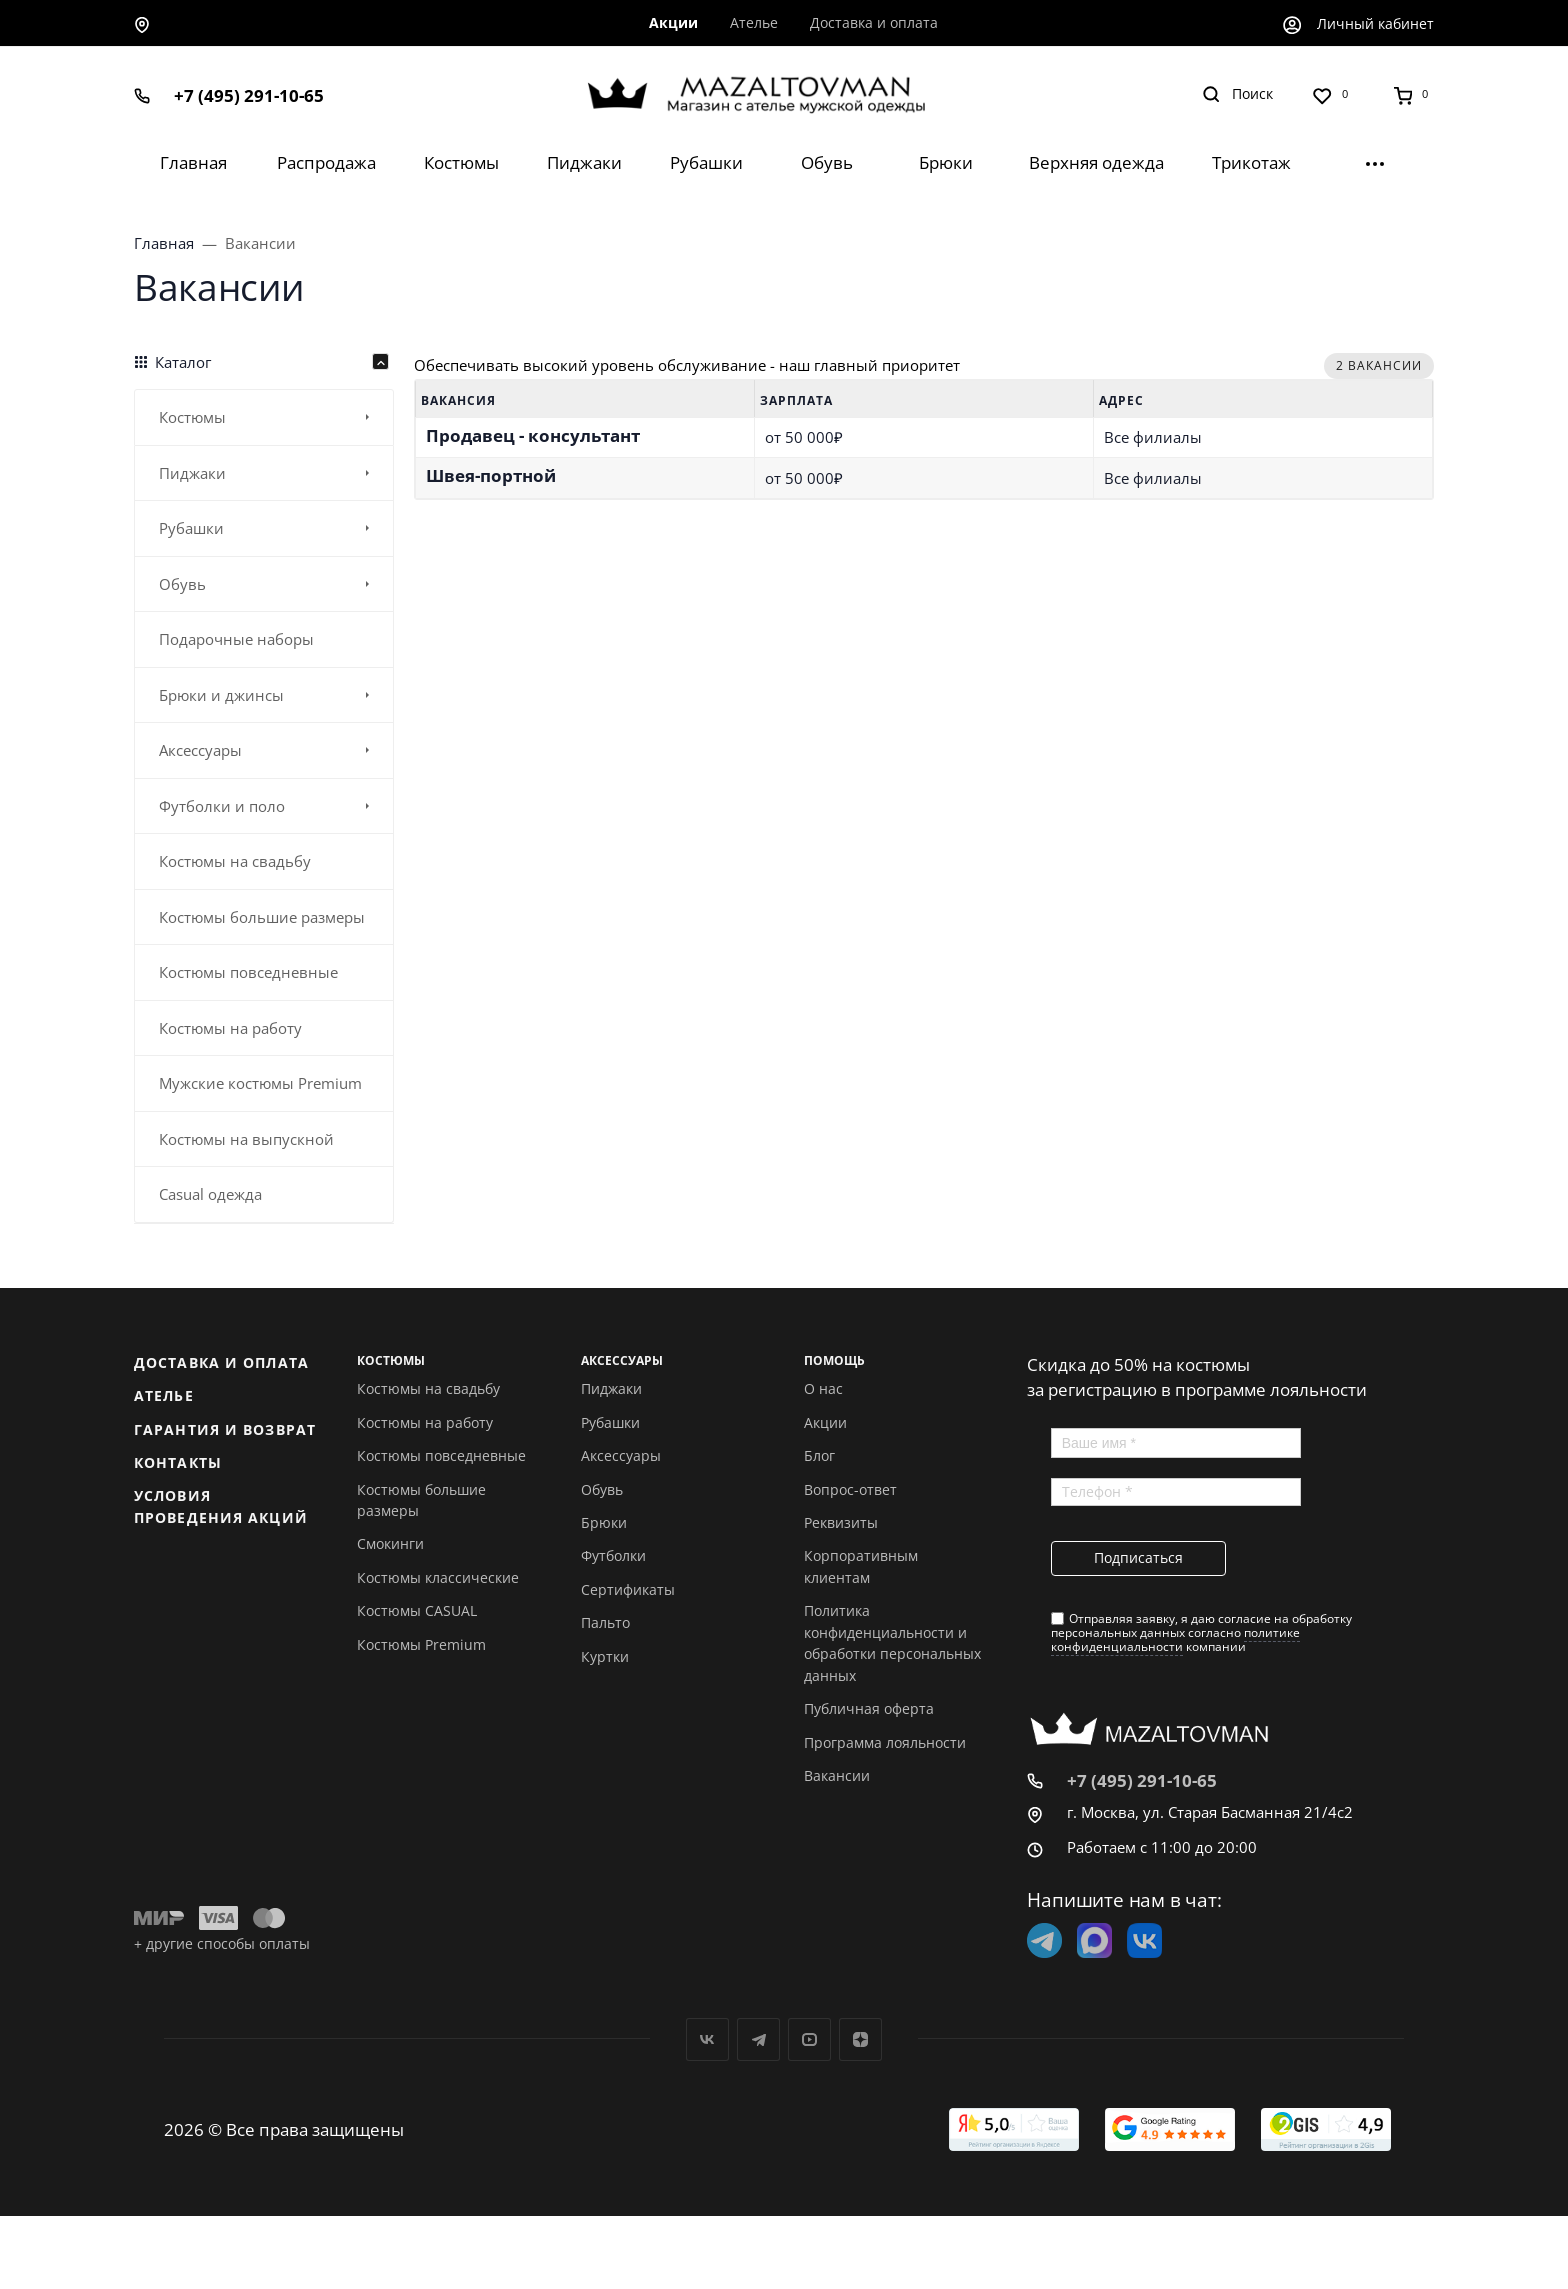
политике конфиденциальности (1175, 1639)
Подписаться (1138, 1557)
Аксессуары (621, 1455)
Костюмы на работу (425, 1422)
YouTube (809, 2039)
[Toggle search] (1237, 94)
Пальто (605, 1622)
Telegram (758, 2039)
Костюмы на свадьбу (428, 1388)
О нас (823, 1388)
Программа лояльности (885, 1742)
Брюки (604, 1522)
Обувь (602, 1489)
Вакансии (837, 1775)
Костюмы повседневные (441, 1455)
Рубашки (610, 1422)
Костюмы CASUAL (417, 1610)
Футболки (613, 1555)
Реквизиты (841, 1522)
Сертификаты (628, 1589)
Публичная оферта (869, 1708)
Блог (819, 1455)
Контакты (178, 1462)
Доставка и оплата (221, 1362)
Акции (825, 1422)
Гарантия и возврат (225, 1429)
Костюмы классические (438, 1577)
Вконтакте (707, 2039)
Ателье (164, 1395)
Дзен (860, 2039)
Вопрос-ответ (850, 1489)
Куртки (605, 1656)
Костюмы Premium (421, 1644)
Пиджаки (611, 1388)
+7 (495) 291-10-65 (249, 95)
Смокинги (390, 1543)
